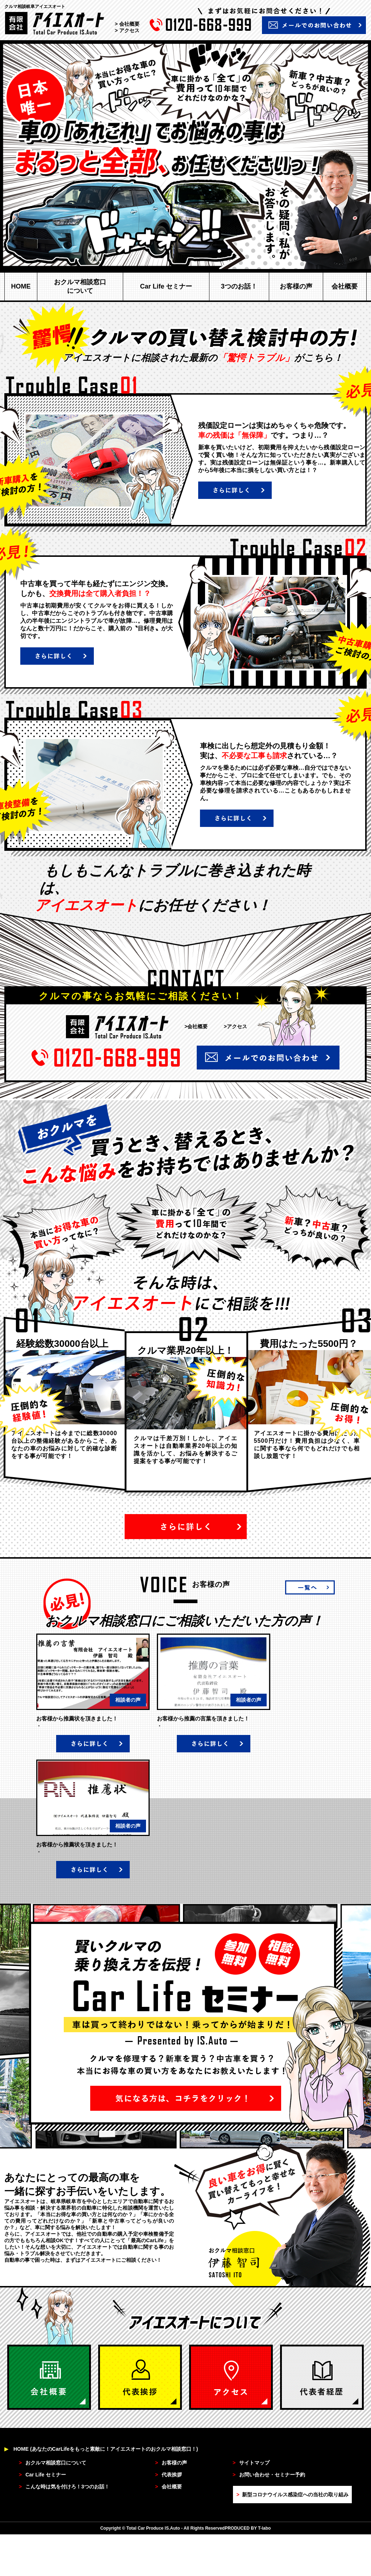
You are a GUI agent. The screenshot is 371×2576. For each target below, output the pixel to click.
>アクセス (235, 1026)
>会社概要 (196, 1026)
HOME (21, 286)
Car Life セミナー (166, 286)
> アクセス (127, 30)
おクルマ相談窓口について (80, 286)
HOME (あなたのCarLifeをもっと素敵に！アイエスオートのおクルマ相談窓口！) (101, 2449)
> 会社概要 (127, 24)
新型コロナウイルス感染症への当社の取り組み (292, 2494)
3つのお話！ (239, 286)
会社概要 (345, 286)
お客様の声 (296, 286)
